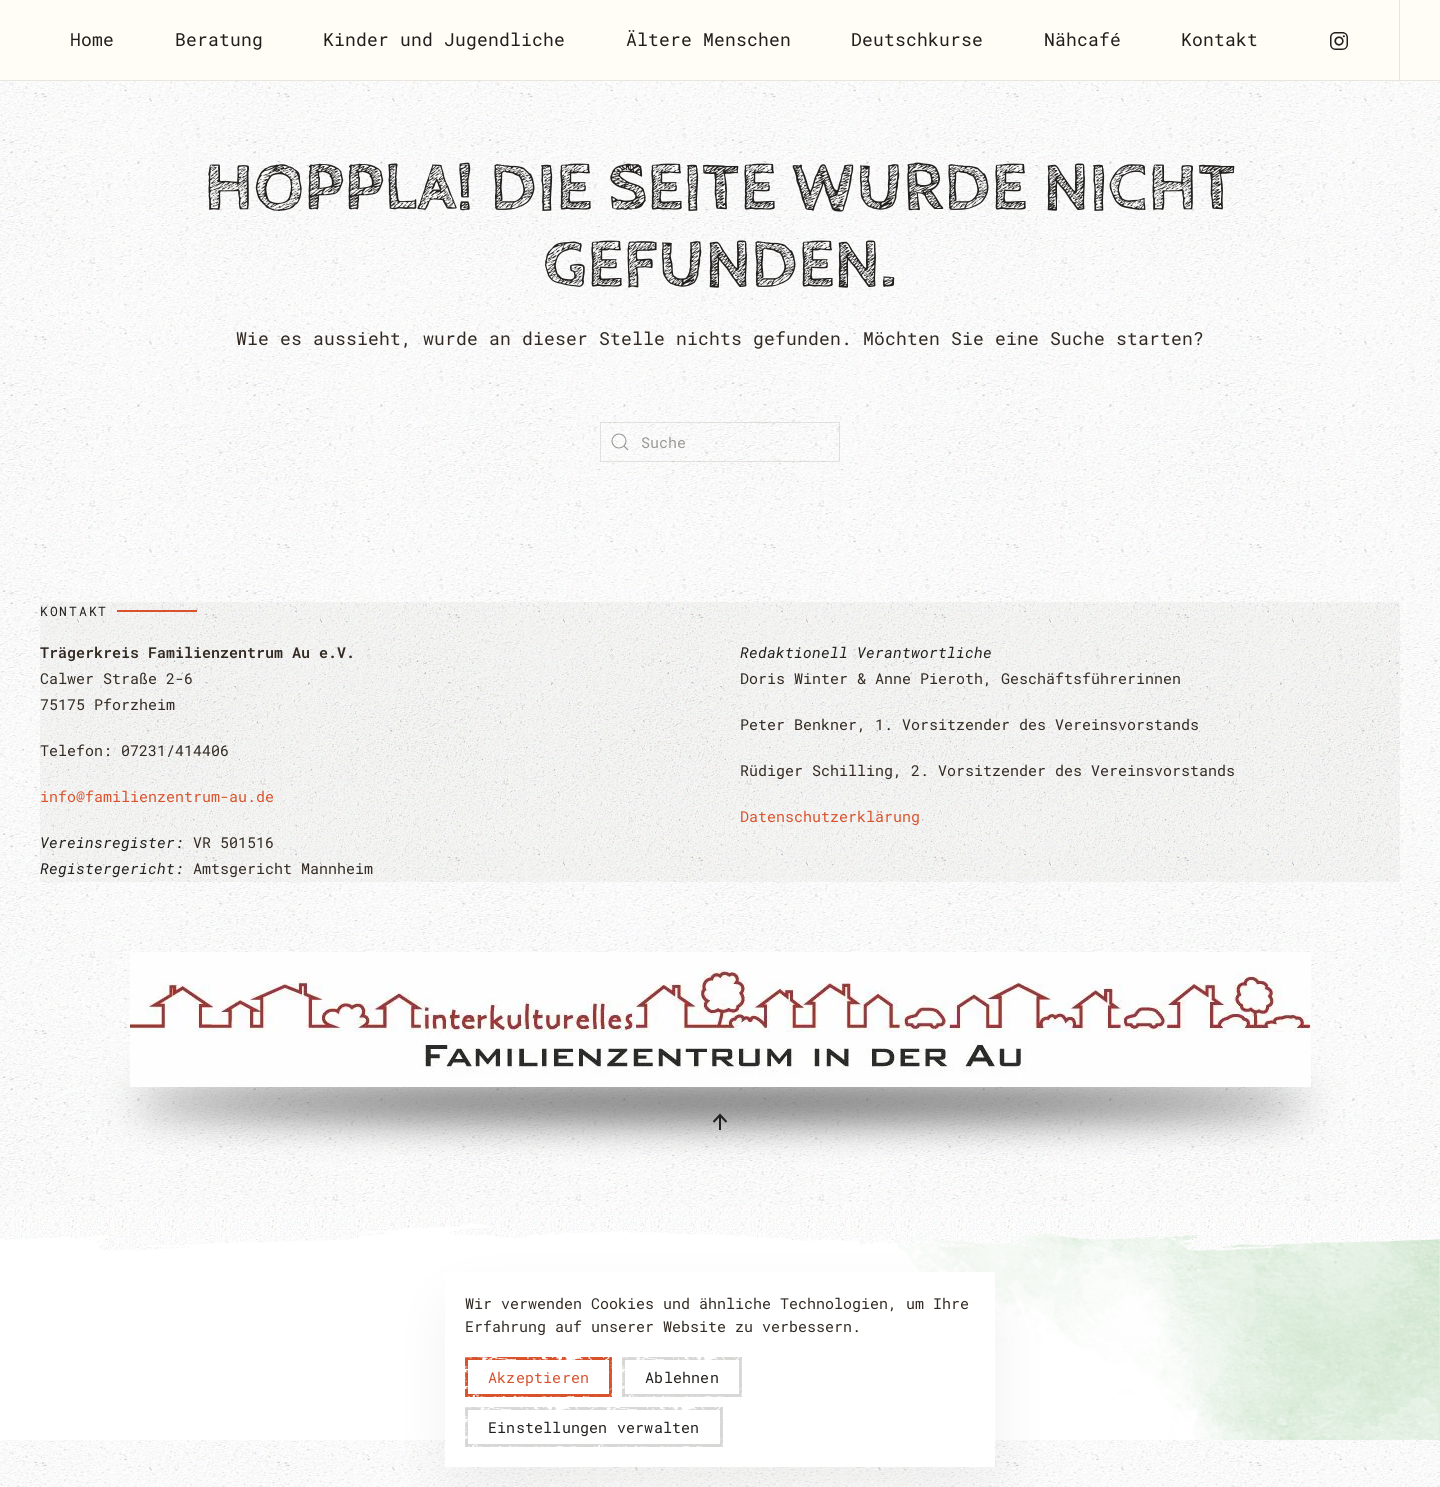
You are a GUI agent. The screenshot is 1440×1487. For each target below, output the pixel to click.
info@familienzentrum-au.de (157, 796)
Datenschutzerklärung (830, 816)
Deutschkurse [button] (917, 39)
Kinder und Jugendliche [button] (444, 39)
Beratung (219, 39)
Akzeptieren (538, 1377)
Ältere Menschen (708, 39)
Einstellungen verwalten (594, 1427)
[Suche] (720, 442)
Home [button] (92, 39)
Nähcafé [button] (1082, 39)
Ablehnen (682, 1377)
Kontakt (1219, 39)
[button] (720, 1122)
